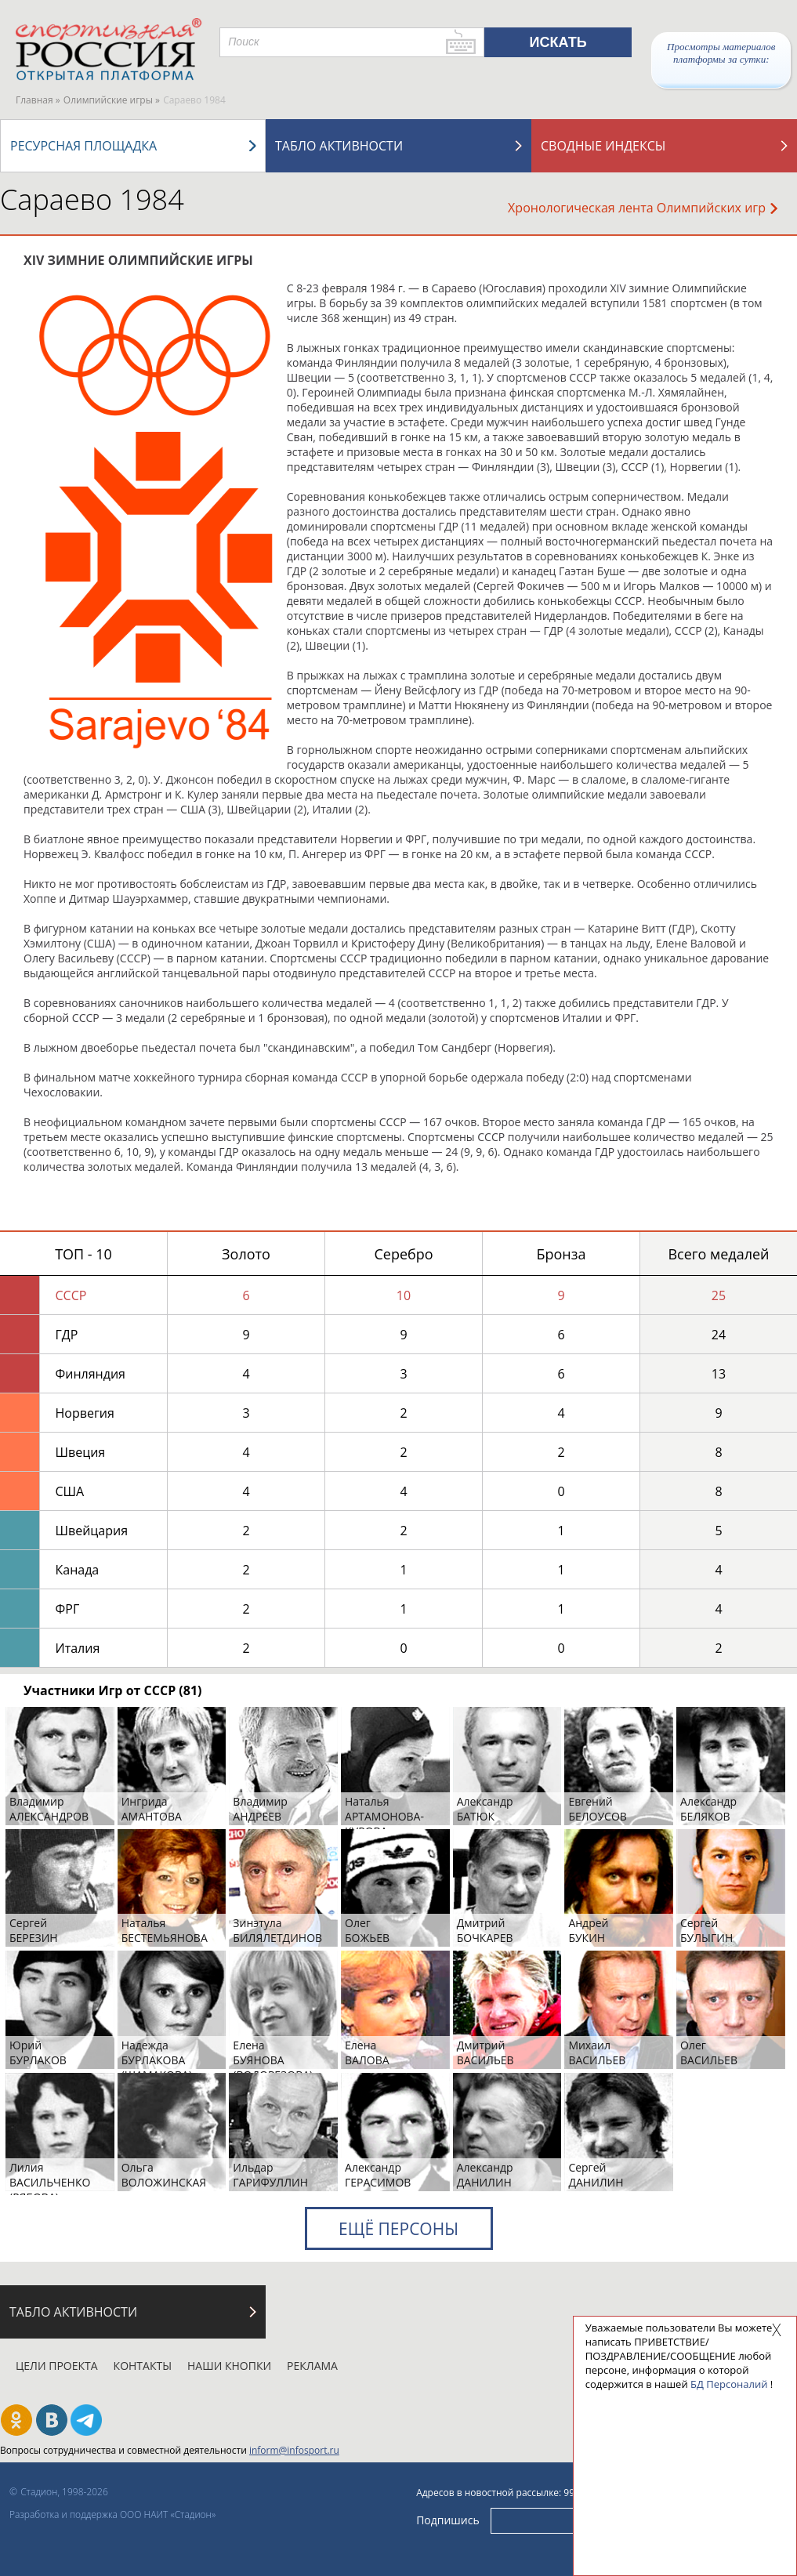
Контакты (143, 2365)
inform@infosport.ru (294, 2450)
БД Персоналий (728, 2384)
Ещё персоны (398, 2229)
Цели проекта (57, 2365)
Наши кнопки (229, 2365)
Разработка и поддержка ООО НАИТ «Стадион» (112, 2514)
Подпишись (448, 2519)
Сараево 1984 (92, 199)
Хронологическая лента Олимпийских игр (642, 207)
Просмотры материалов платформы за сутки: (721, 53)
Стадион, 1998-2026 (64, 2492)
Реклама (312, 2365)
